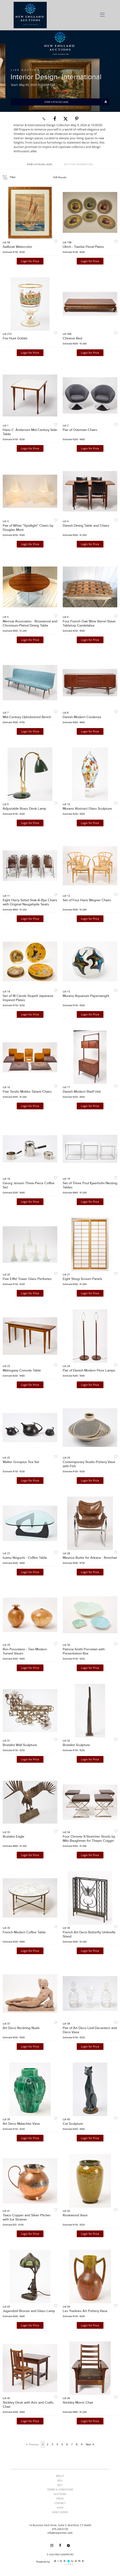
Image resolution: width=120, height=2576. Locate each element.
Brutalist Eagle (13, 1837)
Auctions (60, 2494)
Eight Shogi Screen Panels (82, 1279)
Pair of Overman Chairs (80, 430)
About (60, 2476)
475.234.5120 (60, 2529)
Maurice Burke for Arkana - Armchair (90, 1558)
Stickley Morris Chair (78, 2403)
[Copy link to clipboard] (44, 119)
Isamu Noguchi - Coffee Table (25, 1558)
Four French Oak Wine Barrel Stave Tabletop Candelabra (89, 623)
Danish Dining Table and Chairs (86, 526)
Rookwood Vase (75, 2215)
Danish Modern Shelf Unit (82, 1092)
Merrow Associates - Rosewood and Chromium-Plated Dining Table (30, 623)
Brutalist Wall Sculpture (20, 1745)
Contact (60, 2503)
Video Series (60, 2512)
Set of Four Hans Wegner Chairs (87, 900)
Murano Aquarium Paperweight (86, 996)
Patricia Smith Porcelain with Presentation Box (84, 1651)
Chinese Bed (72, 338)
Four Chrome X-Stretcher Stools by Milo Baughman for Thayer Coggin (89, 1839)
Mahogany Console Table (22, 1370)
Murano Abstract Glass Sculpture (87, 809)
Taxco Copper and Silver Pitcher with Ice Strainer (27, 2217)
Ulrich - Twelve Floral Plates (83, 247)
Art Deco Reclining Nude (21, 2028)
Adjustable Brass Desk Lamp (24, 809)
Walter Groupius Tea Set (21, 1462)
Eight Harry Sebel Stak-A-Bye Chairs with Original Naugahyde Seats (30, 902)
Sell (60, 2480)
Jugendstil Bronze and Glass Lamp (29, 2311)
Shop (60, 2507)
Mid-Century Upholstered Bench (27, 717)
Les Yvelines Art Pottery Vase (85, 2311)
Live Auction (25, 69)
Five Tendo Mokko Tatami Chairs (27, 1092)
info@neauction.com (60, 2532)
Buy (60, 2485)
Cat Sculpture (73, 2124)
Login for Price (30, 261)
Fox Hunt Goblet (15, 338)
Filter (13, 177)
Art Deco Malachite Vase (21, 2124)
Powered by (60, 2562)
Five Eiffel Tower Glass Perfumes (27, 1279)
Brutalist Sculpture (76, 1745)
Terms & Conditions (60, 2489)
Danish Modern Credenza (82, 717)
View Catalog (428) (56, 102)
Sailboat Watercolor (17, 247)
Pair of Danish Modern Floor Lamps (89, 1370)
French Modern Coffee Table (24, 1932)
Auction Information (78, 164)
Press (60, 2498)
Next (90, 2444)
